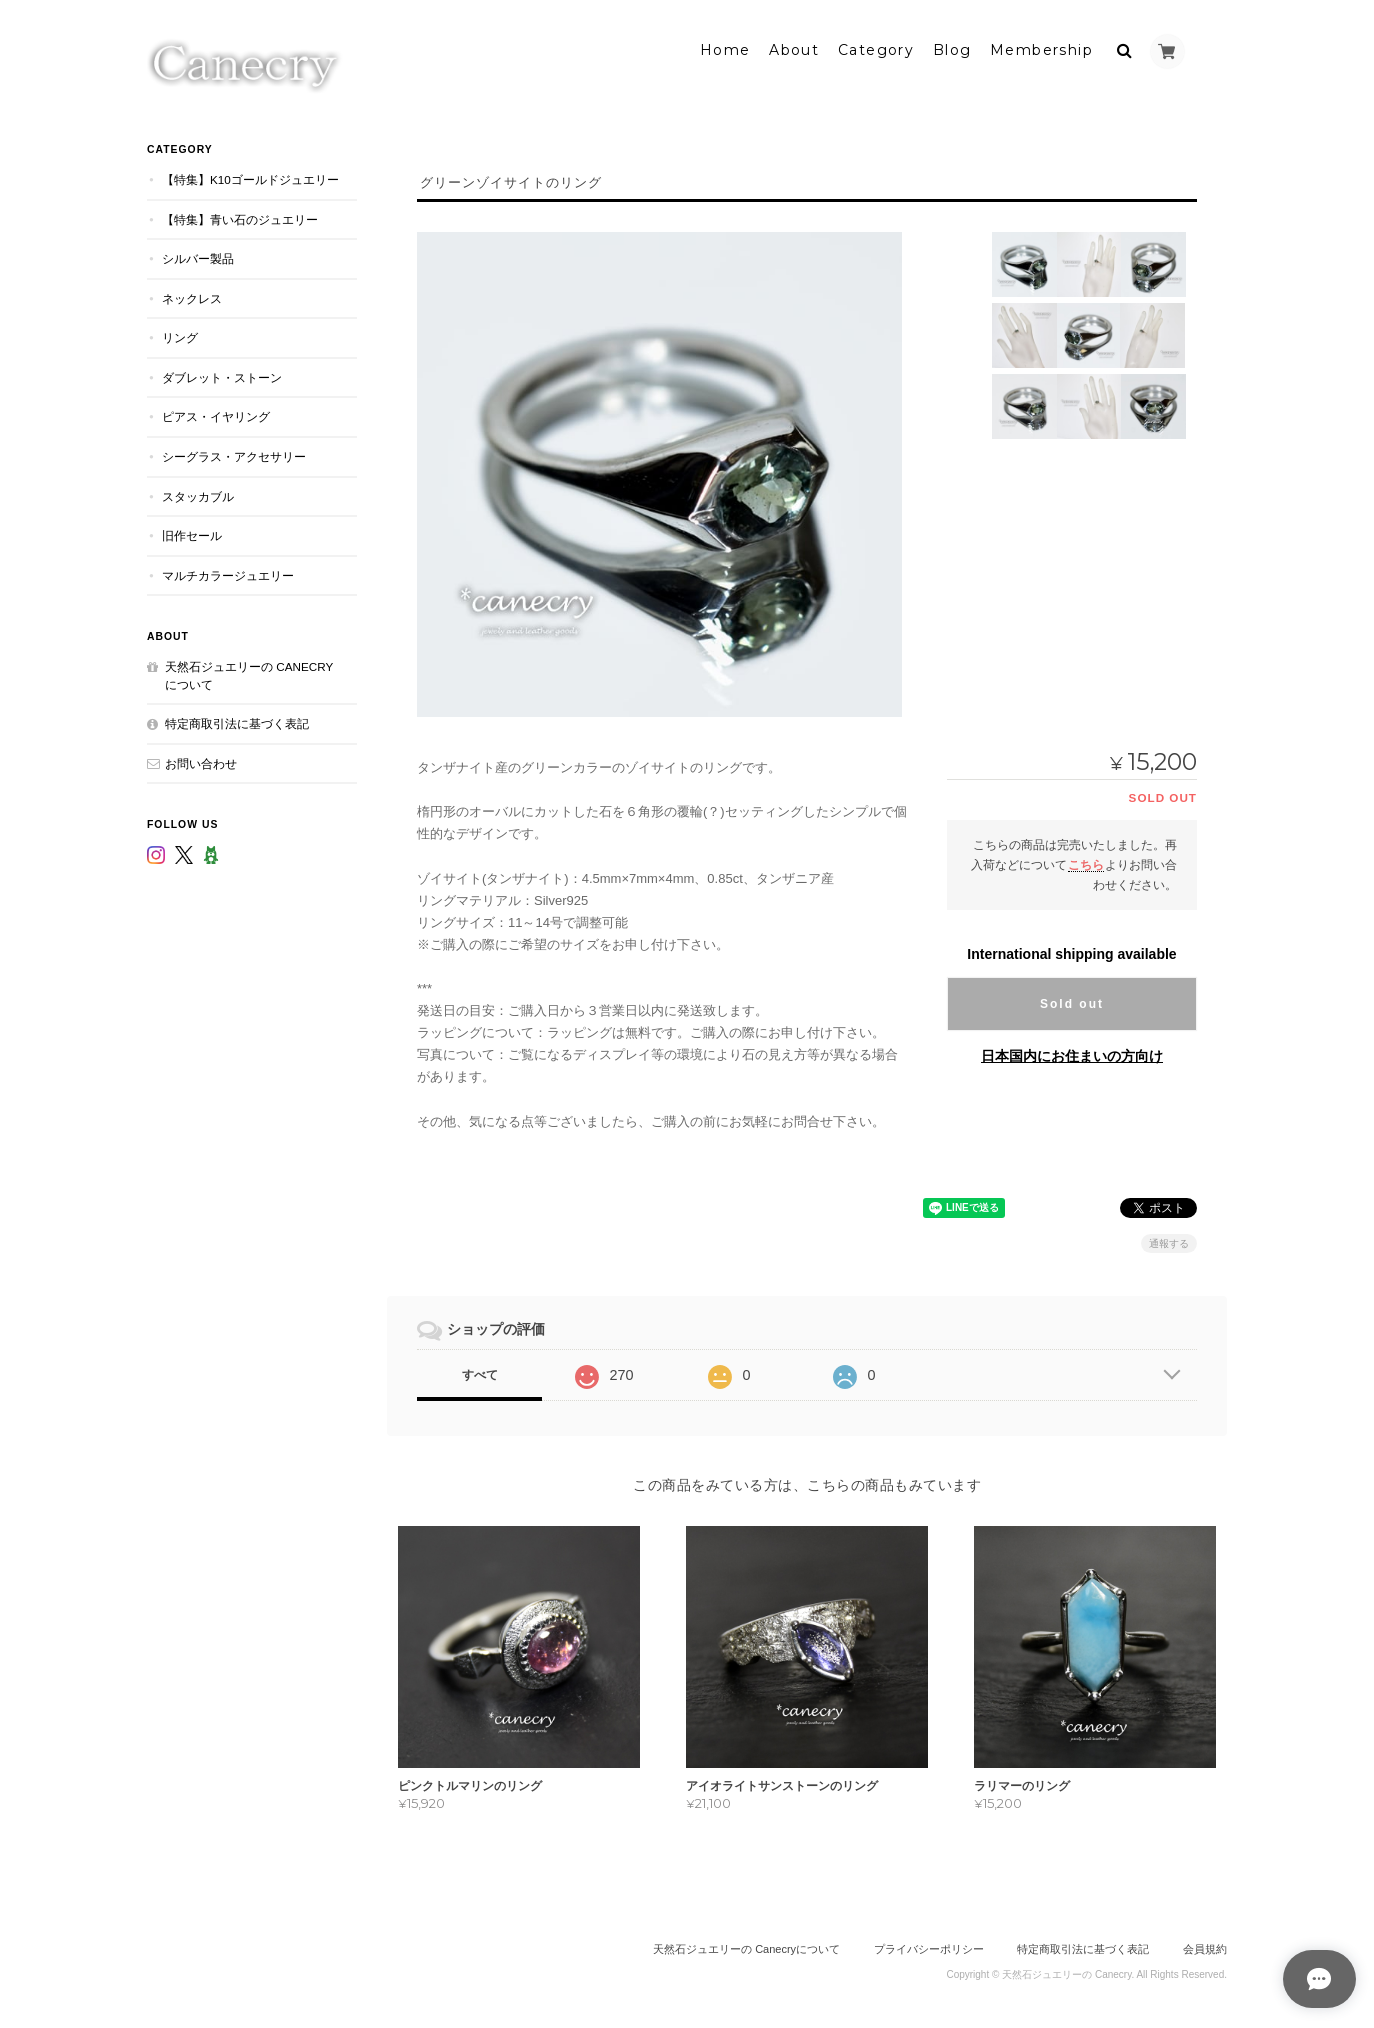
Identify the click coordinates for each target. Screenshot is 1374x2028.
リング (180, 334)
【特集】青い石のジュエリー (240, 215)
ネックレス (192, 294)
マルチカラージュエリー (228, 571)
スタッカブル (198, 492)
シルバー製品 (198, 255)
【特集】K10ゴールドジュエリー (250, 176)
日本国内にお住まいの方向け (1072, 1052)
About (794, 47)
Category (876, 47)
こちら (1086, 860)
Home (725, 47)
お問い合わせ (201, 759)
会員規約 (1205, 1946)
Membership (1041, 47)
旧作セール (192, 532)
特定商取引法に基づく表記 (237, 720)
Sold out (1072, 1000)
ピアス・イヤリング (216, 413)
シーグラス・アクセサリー (234, 453)
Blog (952, 47)
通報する (1169, 1239)
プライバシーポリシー (929, 1946)
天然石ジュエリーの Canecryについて (249, 672)
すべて (480, 1371)
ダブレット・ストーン (222, 373)
